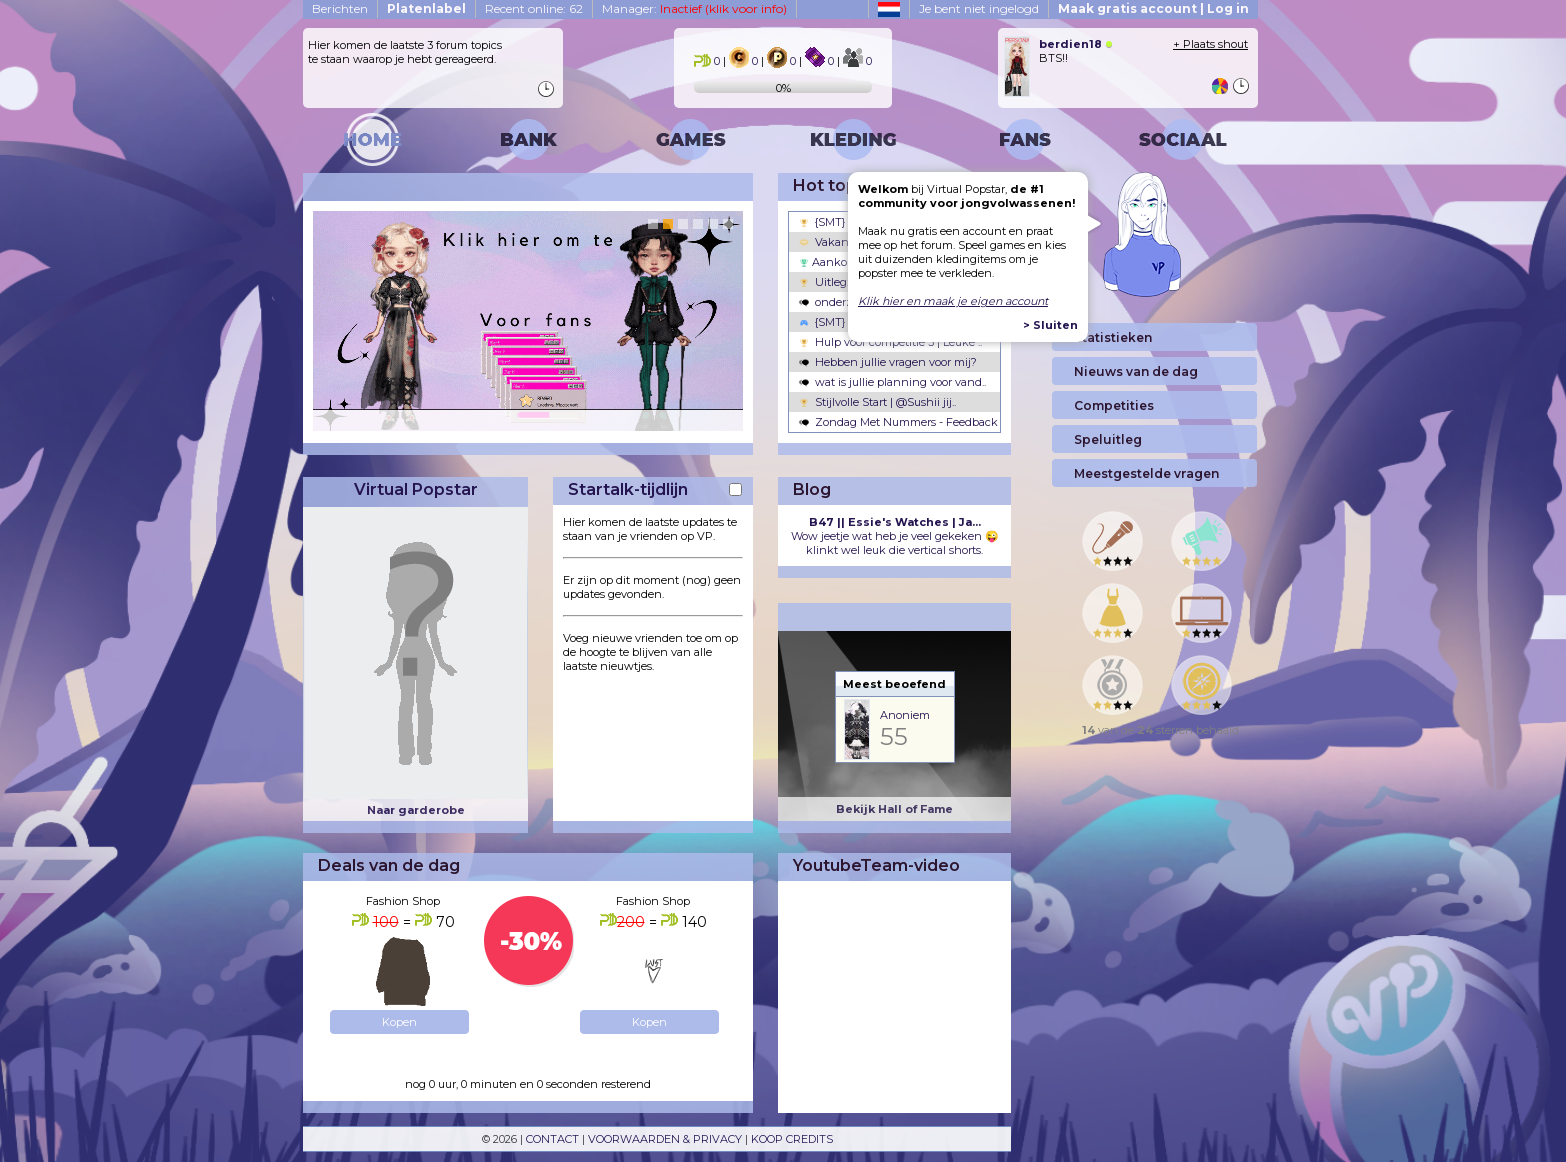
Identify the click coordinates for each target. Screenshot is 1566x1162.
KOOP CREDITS (792, 1139)
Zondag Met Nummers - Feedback (898, 422)
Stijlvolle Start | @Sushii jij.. (877, 402)
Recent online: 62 (534, 8)
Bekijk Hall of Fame (894, 809)
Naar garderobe (416, 810)
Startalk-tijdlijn (628, 489)
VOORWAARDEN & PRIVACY (665, 1139)
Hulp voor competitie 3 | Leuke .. (890, 342)
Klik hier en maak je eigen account (953, 301)
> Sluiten (1050, 325)
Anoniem (905, 715)
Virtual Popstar (416, 489)
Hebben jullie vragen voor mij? (888, 362)
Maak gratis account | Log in (1153, 8)
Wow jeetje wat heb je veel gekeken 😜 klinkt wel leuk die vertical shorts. (895, 536)
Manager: (694, 8)
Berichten (340, 8)
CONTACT (552, 1139)
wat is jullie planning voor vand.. (892, 382)
